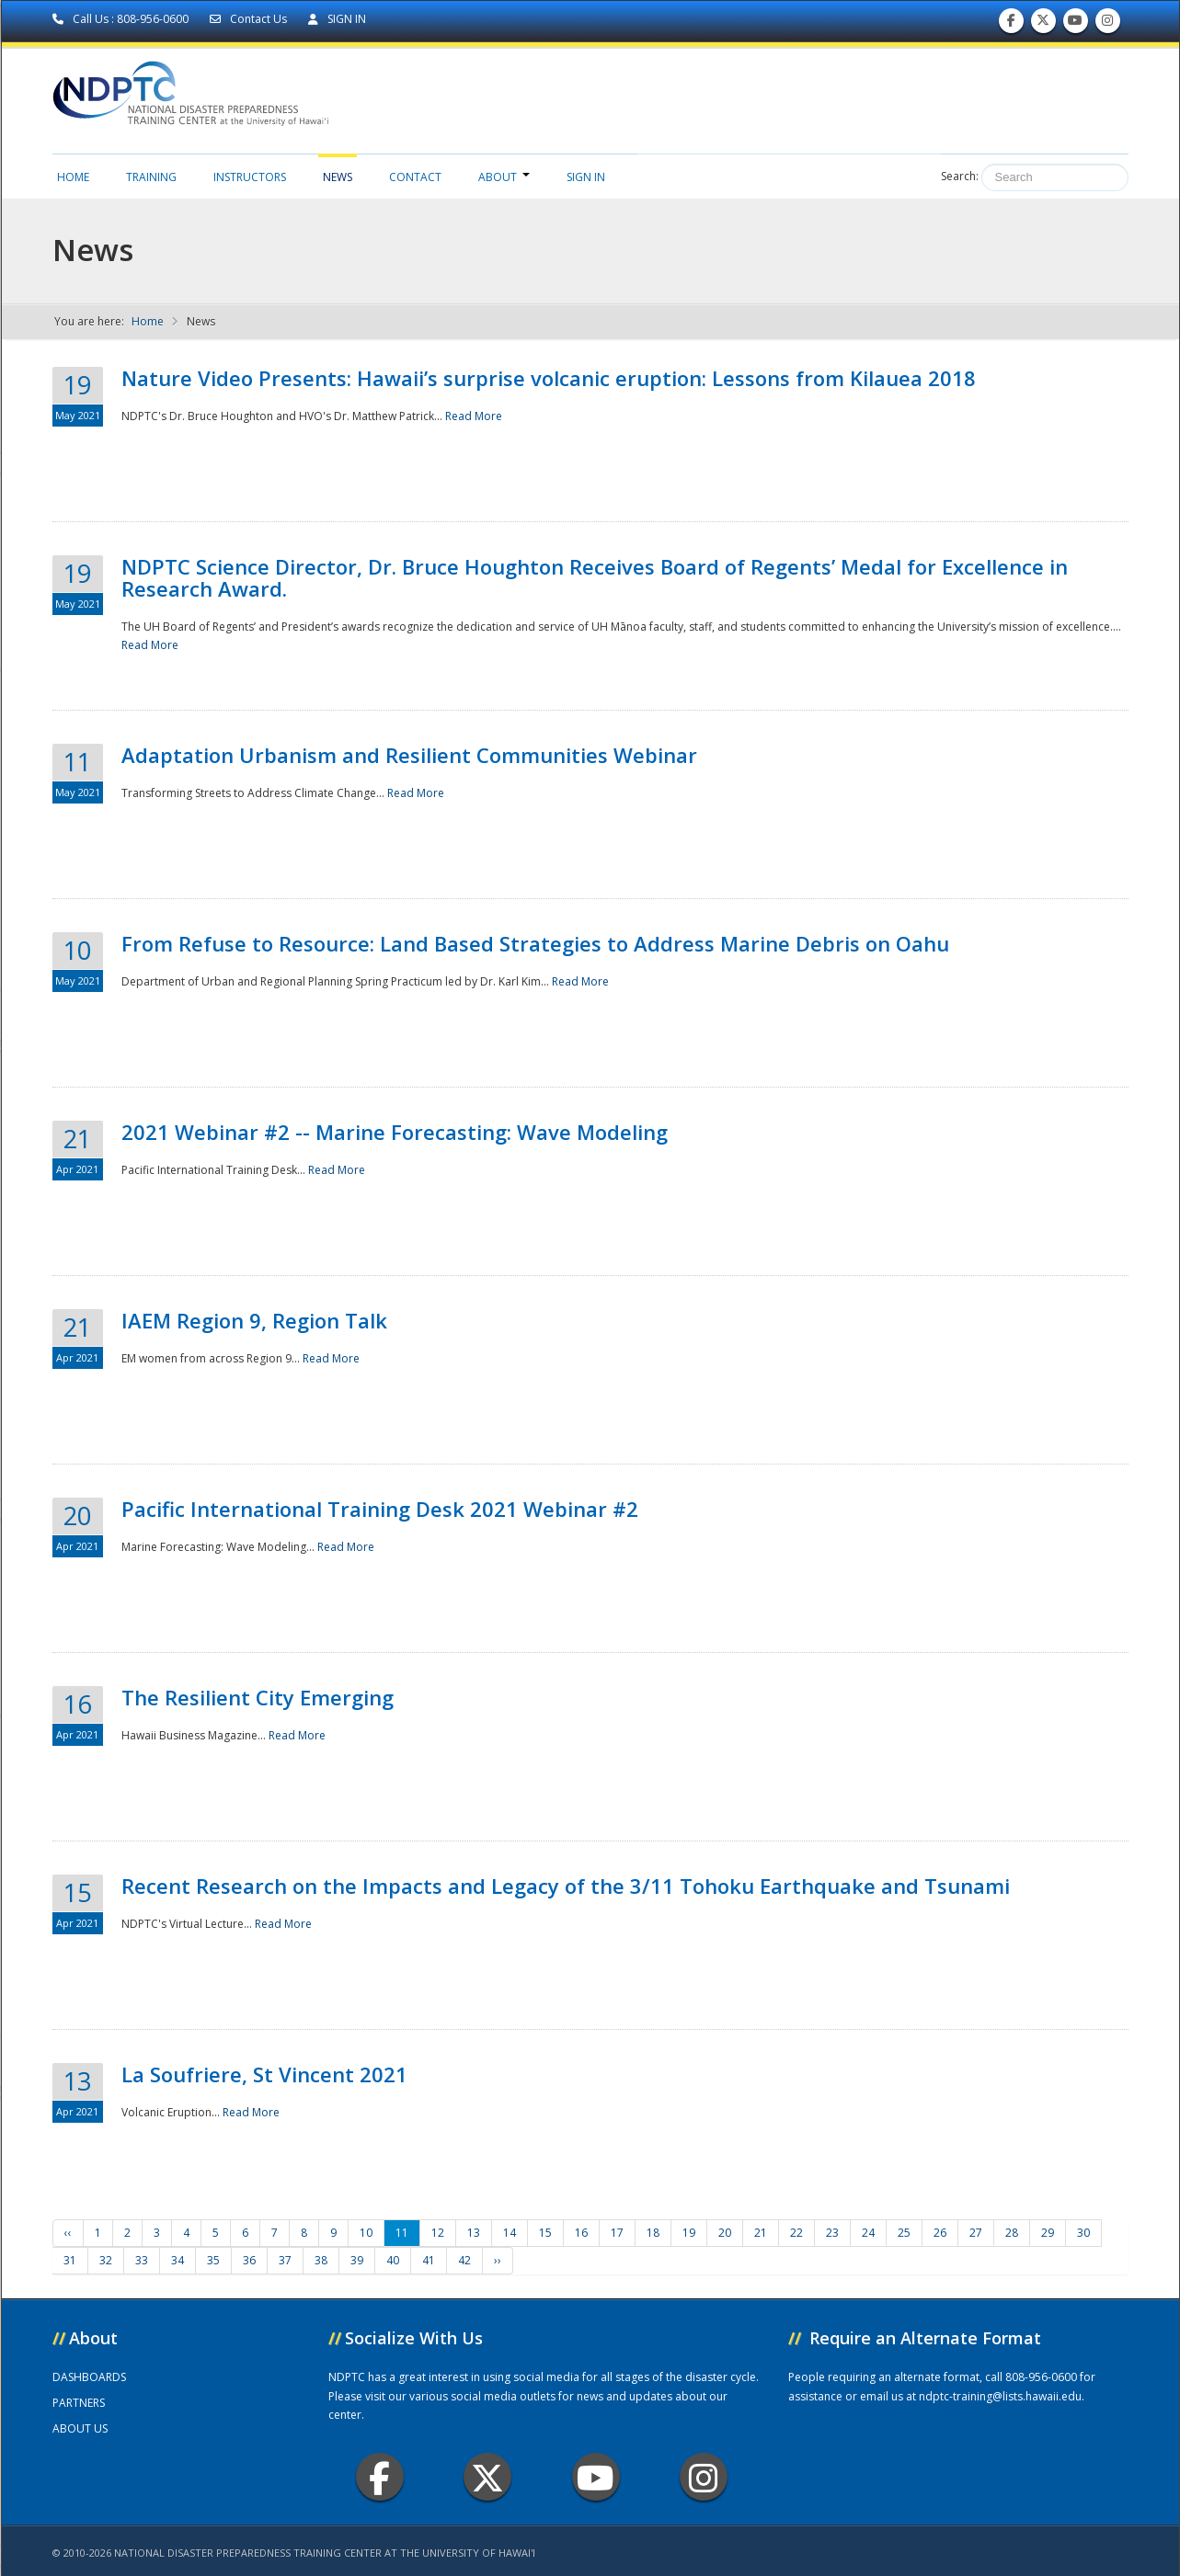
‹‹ (68, 2232)
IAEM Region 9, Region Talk (254, 1320)
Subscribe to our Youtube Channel (1075, 24)
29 (1047, 2232)
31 (69, 2260)
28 (1011, 2232)
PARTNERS (78, 2403)
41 (428, 2260)
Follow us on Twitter (1043, 24)
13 (473, 2232)
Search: (960, 176)
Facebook (379, 2477)
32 (105, 2260)
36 (249, 2260)
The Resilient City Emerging (257, 1697)
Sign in (586, 177)
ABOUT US (80, 2428)
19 (688, 2232)
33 (141, 2260)
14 (509, 2232)
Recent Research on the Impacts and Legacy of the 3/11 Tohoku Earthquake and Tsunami (565, 1885)
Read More (473, 416)
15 (545, 2232)
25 (904, 2232)
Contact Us (250, 19)
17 (617, 2232)
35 (213, 2260)
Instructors (249, 177)
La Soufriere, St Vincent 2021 (264, 2074)
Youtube (595, 2477)
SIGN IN (337, 19)
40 (392, 2260)
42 (464, 2260)
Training (151, 177)
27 (975, 2232)
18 (653, 2232)
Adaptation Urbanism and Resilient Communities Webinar (409, 755)
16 (581, 2232)
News (337, 177)
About (504, 177)
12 (437, 2232)
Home (73, 177)
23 (832, 2232)
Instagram (703, 2477)
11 (401, 2232)
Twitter (487, 2477)
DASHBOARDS (89, 2377)
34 (177, 2260)
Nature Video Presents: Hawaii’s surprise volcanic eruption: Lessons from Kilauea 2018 (548, 378)
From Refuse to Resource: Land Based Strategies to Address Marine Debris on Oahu (535, 943)
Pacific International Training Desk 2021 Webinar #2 (379, 1508)
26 (940, 2232)
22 (796, 2232)
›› (497, 2260)
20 (724, 2232)
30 (1083, 2232)
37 (285, 2260)
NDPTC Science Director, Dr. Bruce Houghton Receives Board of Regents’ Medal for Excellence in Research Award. (594, 577)
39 (356, 2260)
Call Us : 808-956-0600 (121, 19)
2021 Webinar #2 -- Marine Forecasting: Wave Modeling (394, 1132)
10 (366, 2232)
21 (760, 2232)
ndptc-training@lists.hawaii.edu (1000, 2396)
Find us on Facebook (1011, 24)
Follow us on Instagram (1107, 24)
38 (321, 2260)
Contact (415, 177)
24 (868, 2232)
